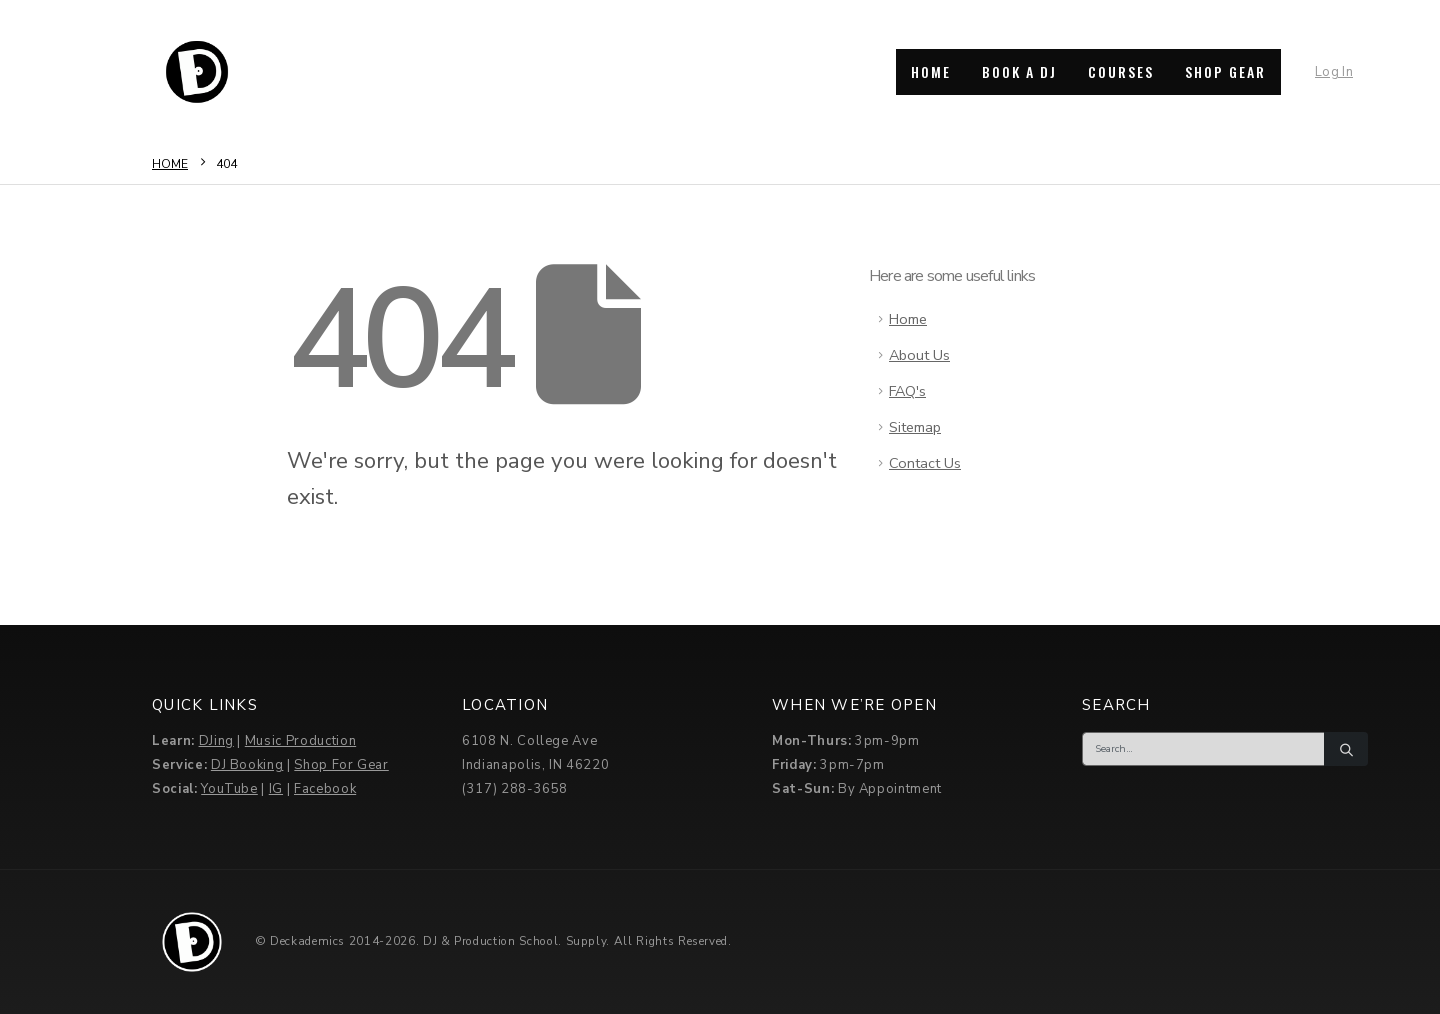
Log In (1334, 72)
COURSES (1121, 71)
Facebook (325, 789)
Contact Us (925, 463)
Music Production (300, 741)
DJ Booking (247, 765)
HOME (931, 71)
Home (908, 319)
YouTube (229, 789)
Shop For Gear (341, 765)
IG (276, 789)
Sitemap (915, 427)
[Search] (1346, 749)
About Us (919, 355)
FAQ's (907, 391)
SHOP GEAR (1225, 71)
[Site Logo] (197, 72)
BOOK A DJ (1019, 71)
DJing (216, 741)
